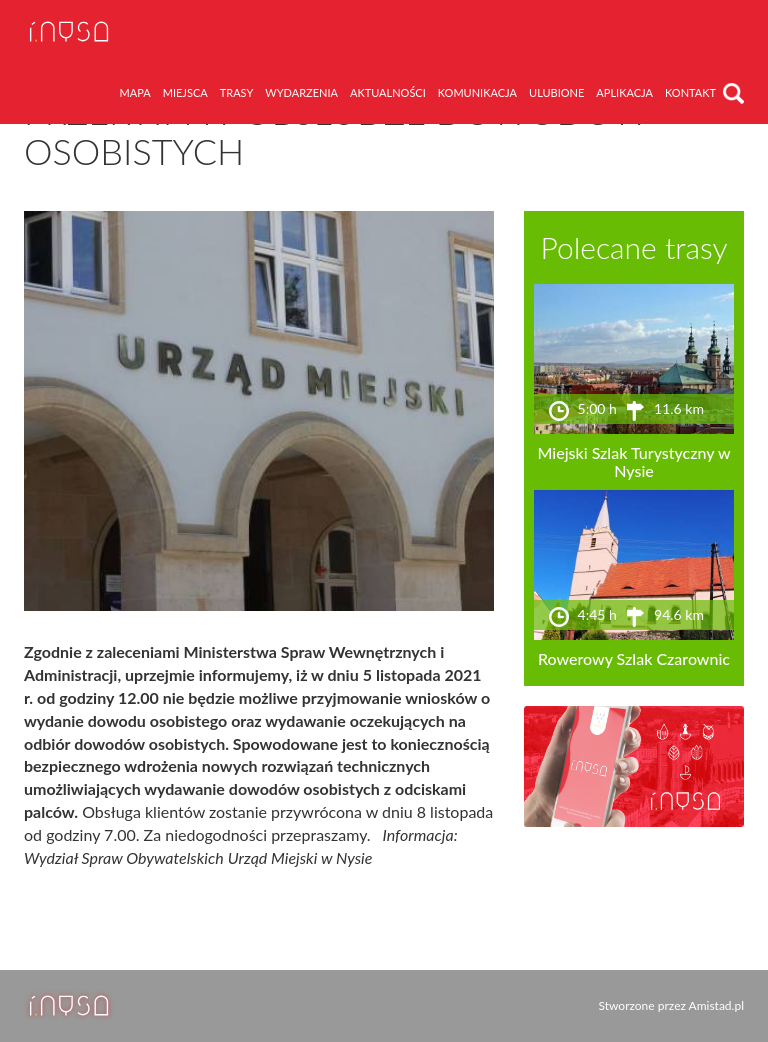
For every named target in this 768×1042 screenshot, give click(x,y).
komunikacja (477, 92)
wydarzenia (301, 92)
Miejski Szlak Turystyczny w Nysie (633, 461)
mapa (135, 92)
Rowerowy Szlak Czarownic (634, 658)
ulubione (556, 92)
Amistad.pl (716, 1005)
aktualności (388, 92)
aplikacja (624, 92)
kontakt (690, 92)
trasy (237, 92)
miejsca (185, 92)
